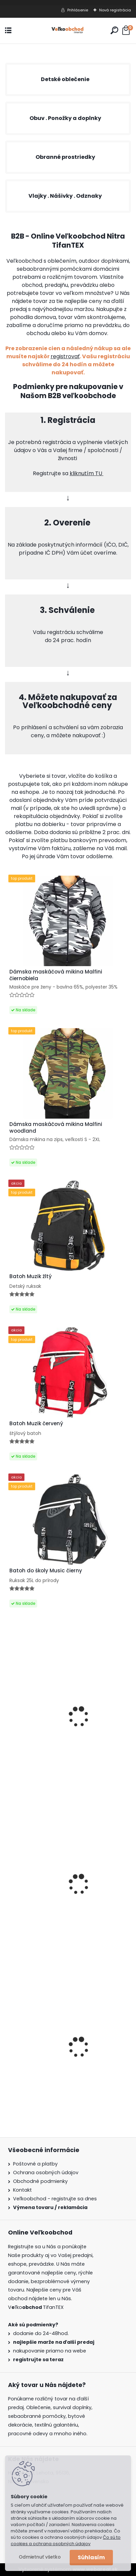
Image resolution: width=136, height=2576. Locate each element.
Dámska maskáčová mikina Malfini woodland (55, 1127)
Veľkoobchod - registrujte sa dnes (55, 2198)
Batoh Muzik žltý (30, 1276)
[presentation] (8, 2037)
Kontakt (22, 2190)
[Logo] (68, 30)
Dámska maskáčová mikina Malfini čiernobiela (55, 2065)
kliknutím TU (87, 473)
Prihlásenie (77, 10)
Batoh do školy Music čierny (45, 1570)
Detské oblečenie (65, 79)
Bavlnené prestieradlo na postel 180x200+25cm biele (50, 1739)
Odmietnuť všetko (40, 2557)
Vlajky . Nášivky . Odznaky (65, 196)
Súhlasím (91, 2557)
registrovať (65, 356)
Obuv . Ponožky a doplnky (65, 118)
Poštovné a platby (35, 2163)
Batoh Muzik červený (36, 1423)
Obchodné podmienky (40, 2181)
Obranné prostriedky (65, 157)
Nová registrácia (115, 10)
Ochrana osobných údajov (45, 2172)
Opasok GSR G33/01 (35, 1905)
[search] (114, 30)
